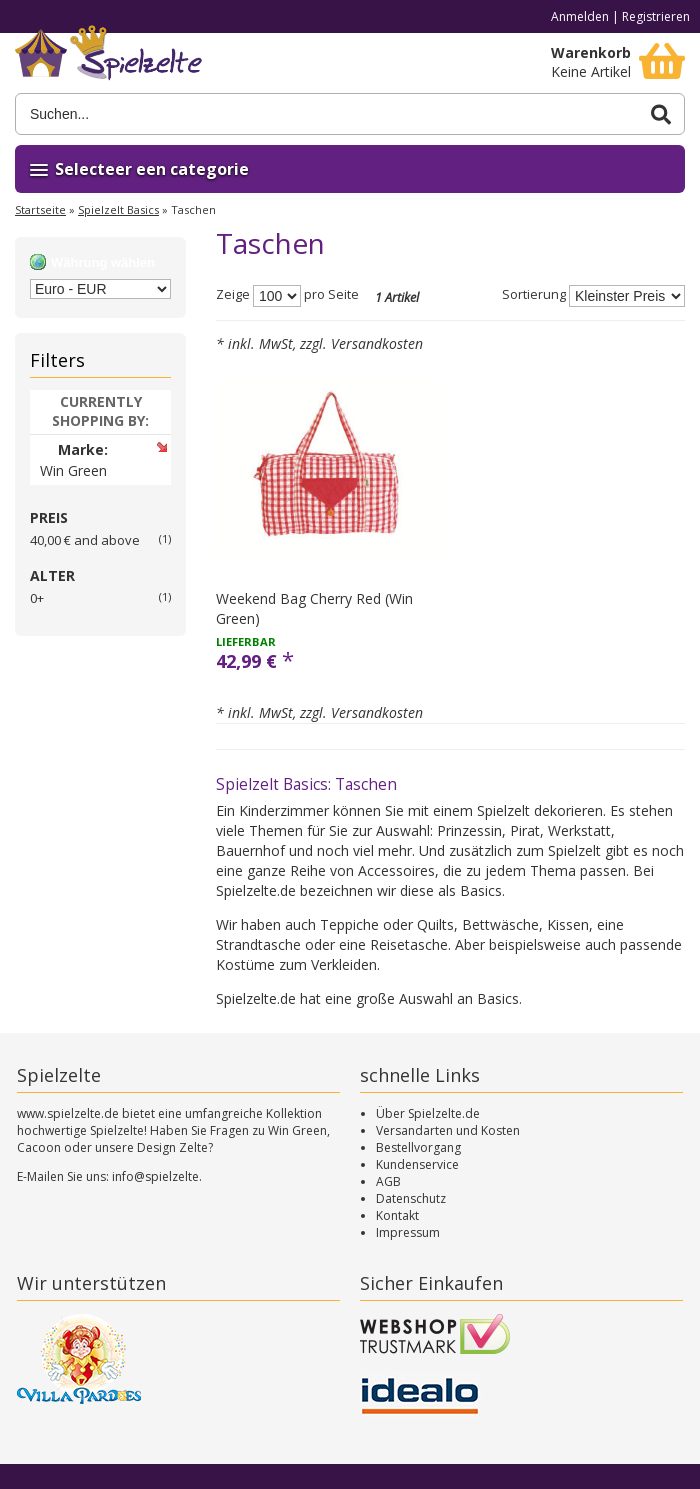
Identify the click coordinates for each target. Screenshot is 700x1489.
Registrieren (656, 16)
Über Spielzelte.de (428, 1113)
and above (85, 540)
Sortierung (534, 295)
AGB (388, 1181)
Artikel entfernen (161, 446)
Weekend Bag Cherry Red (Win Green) (314, 608)
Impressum (408, 1232)
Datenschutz (411, 1198)
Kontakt (397, 1215)
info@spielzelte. (157, 1176)
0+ (37, 598)
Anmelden (580, 16)
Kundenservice (417, 1164)
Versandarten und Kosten (448, 1130)
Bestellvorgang (418, 1147)
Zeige (233, 295)
